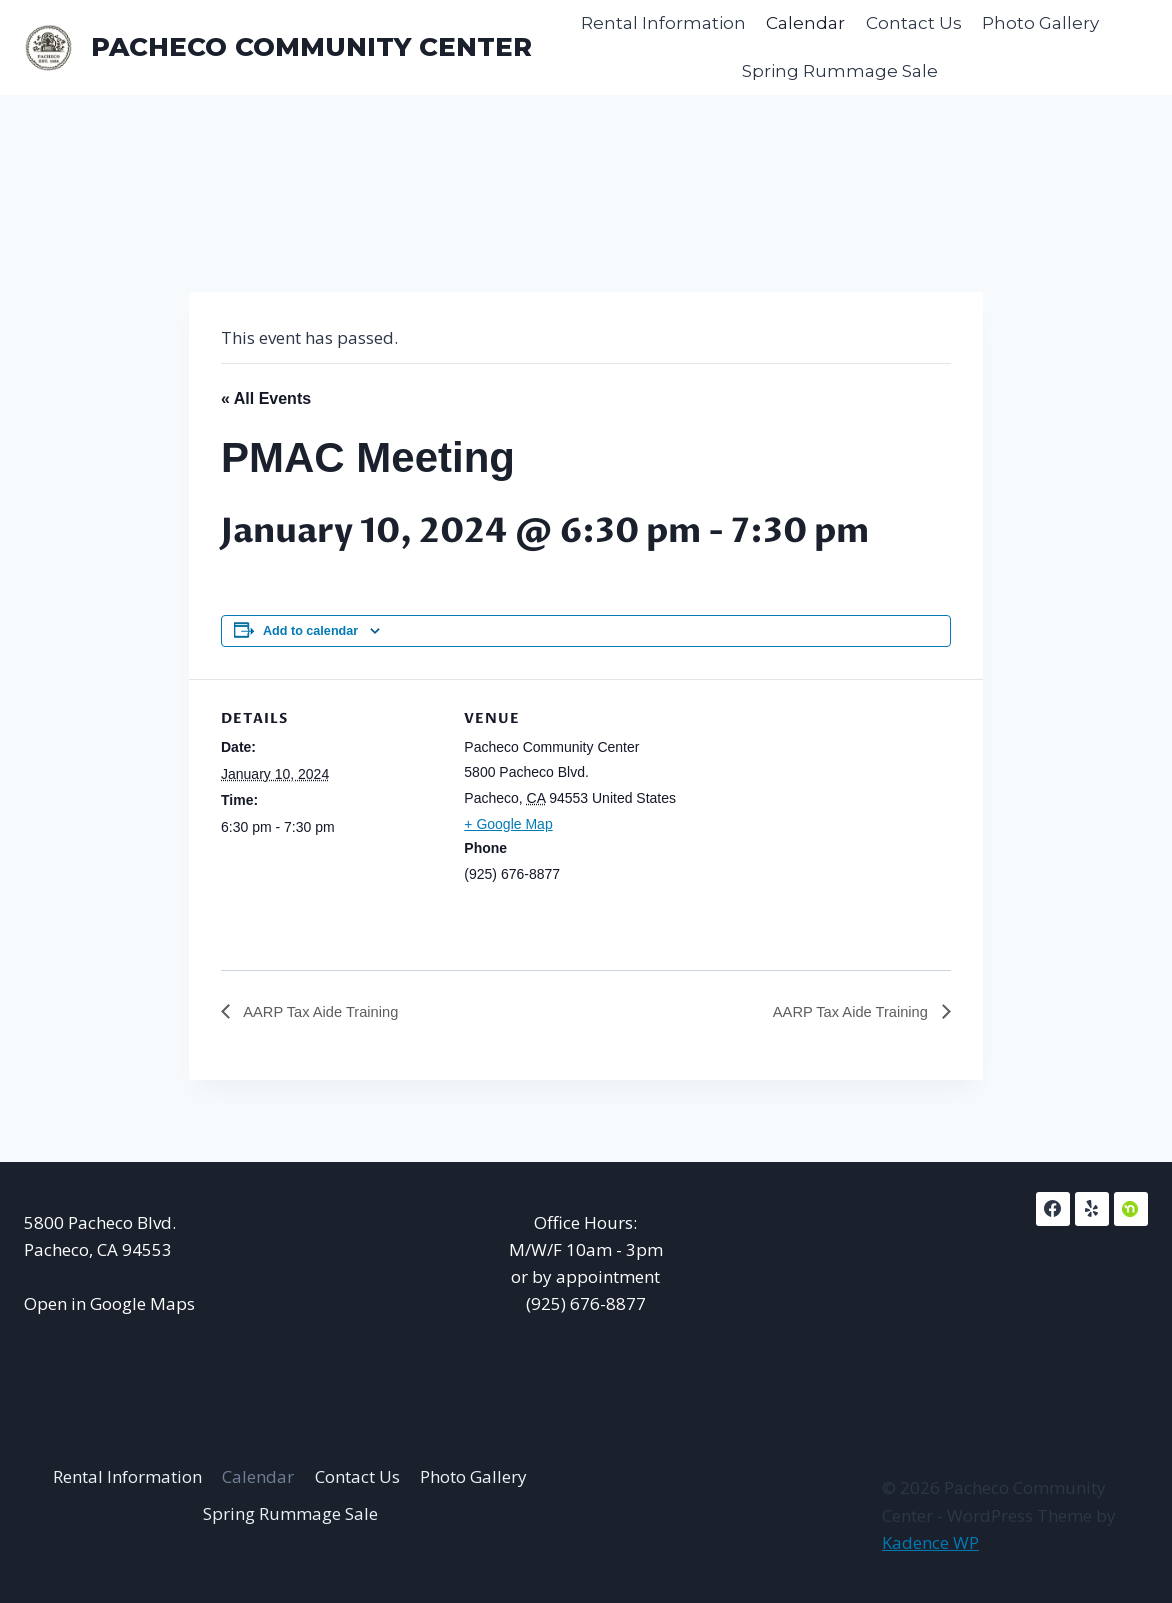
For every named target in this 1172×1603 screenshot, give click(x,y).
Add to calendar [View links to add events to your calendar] (310, 631)
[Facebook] (1053, 1209)
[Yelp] (1092, 1209)
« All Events (266, 398)
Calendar (805, 23)
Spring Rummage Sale (840, 71)
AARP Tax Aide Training (326, 1012)
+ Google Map (508, 824)
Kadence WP (930, 1542)
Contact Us (914, 23)
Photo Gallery (1040, 23)
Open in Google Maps (109, 1303)
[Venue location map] (813, 817)
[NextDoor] (1131, 1209)
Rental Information (663, 23)
